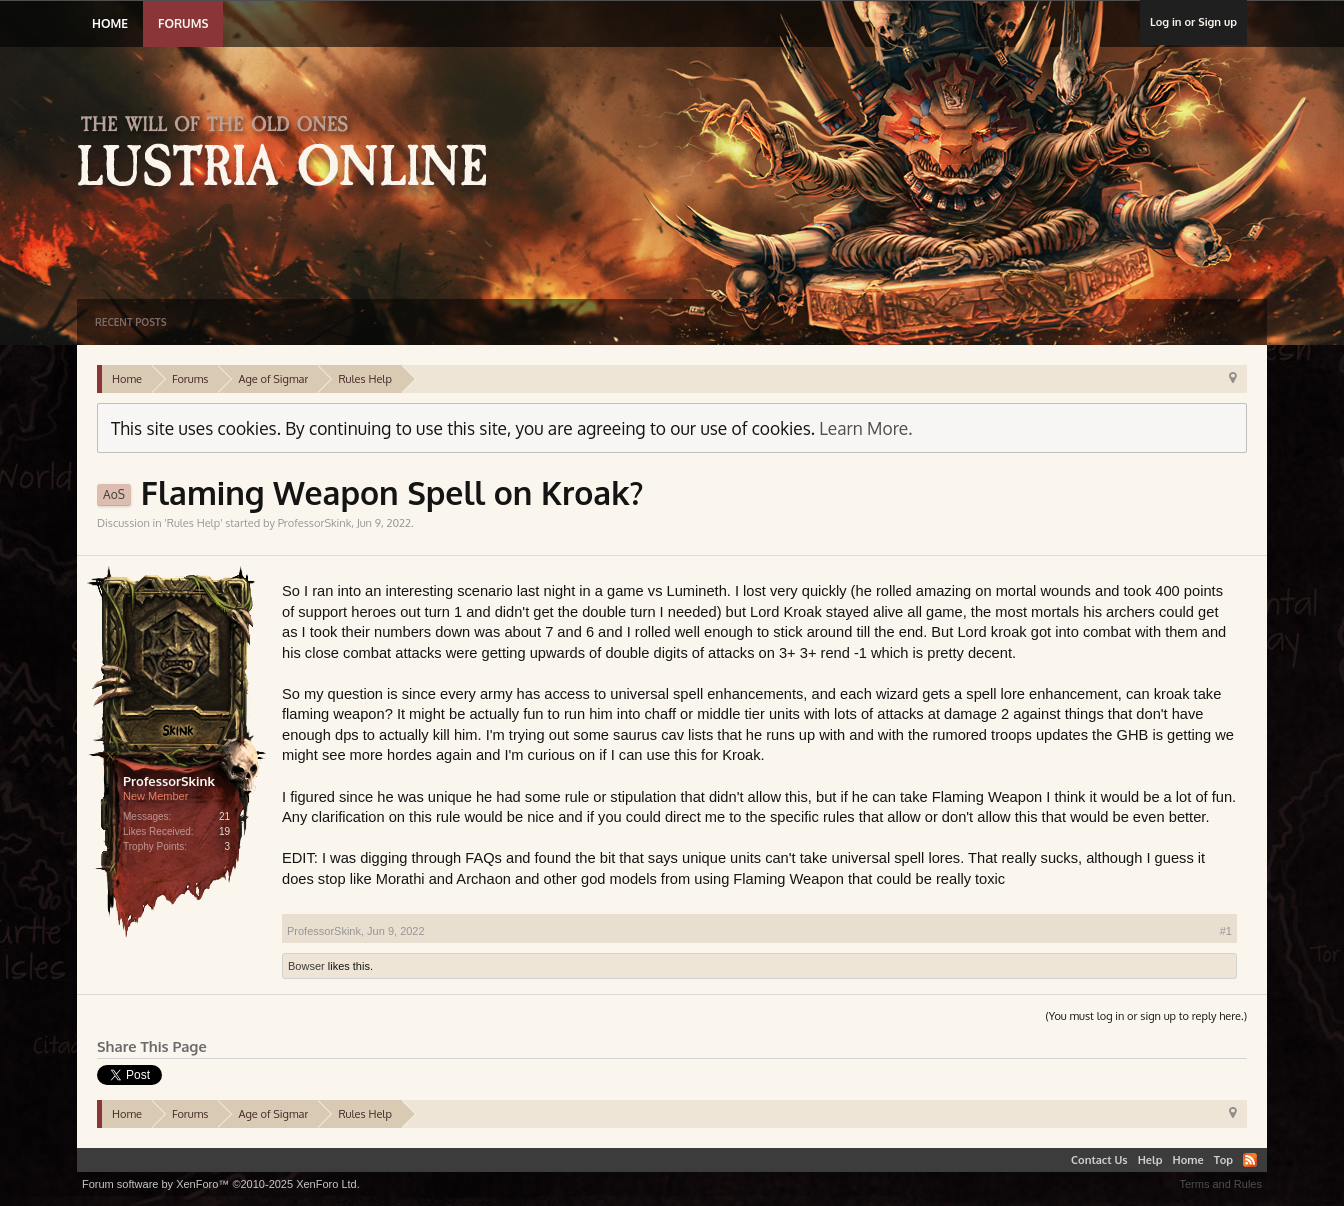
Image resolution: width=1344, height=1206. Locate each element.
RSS (1250, 1160)
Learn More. (865, 428)
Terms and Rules (1220, 1184)
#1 (1226, 931)
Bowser (306, 966)
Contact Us (1099, 1160)
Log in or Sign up (1193, 22)
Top (1223, 1160)
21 (224, 816)
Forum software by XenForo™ (221, 1184)
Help (1150, 1160)
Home (110, 23)
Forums (183, 23)
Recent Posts (130, 322)
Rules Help (193, 523)
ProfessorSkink (315, 523)
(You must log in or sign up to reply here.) (1146, 1016)
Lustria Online (289, 154)
